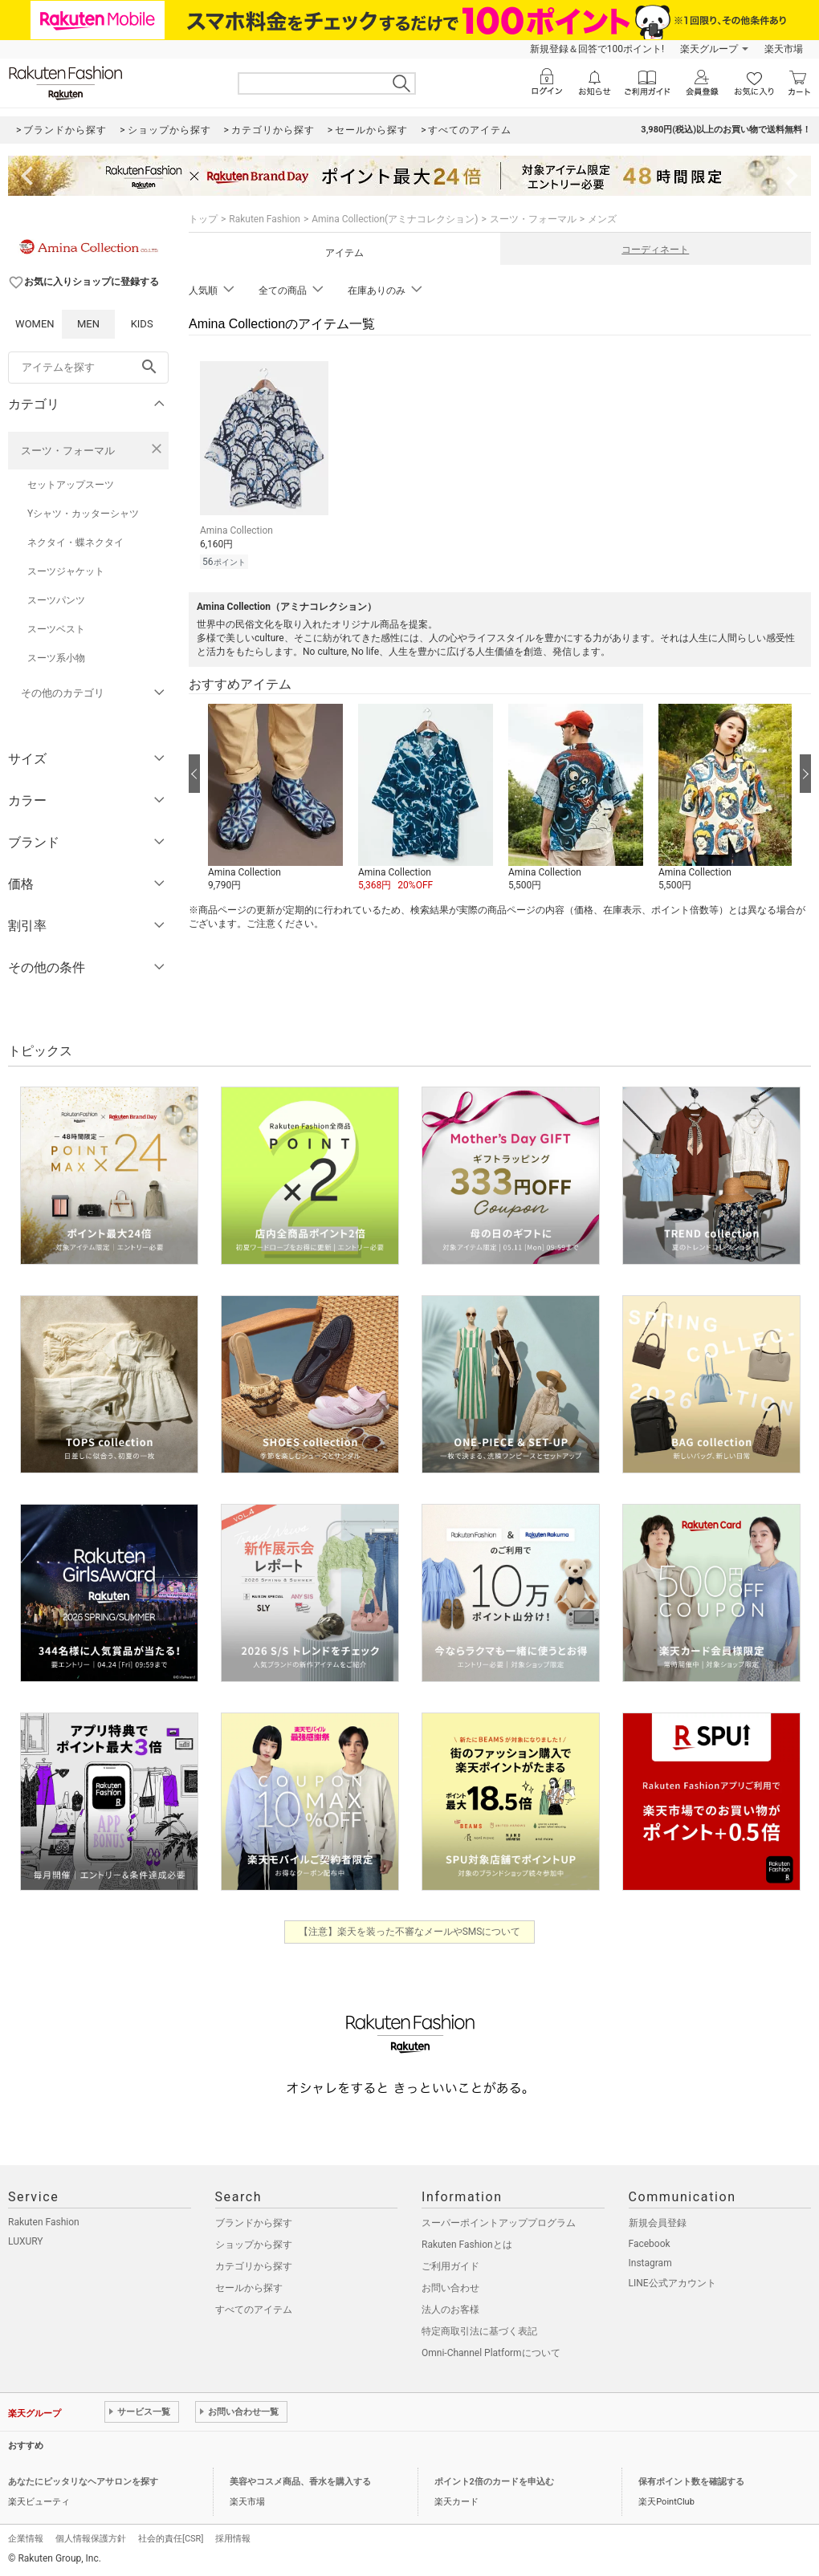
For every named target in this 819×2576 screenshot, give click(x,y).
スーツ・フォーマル (68, 451)
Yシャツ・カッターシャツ (83, 513)
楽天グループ (709, 49)
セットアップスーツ (70, 484)
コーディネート (655, 249)
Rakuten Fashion (264, 219)
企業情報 (25, 2538)
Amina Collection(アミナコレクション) (395, 219)
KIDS (142, 324)
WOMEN (35, 324)
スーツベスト (56, 629)
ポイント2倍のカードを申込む (494, 2481)
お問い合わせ (450, 2288)
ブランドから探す (253, 2223)
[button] (275, 798)
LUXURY (25, 2241)
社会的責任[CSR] (170, 2538)
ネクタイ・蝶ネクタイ (75, 542)
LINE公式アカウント (672, 2283)
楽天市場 (783, 49)
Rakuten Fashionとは (467, 2244)
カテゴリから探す (253, 2266)
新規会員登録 (658, 2223)
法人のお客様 (450, 2309)
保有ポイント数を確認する (691, 2481)
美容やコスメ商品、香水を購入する (300, 2481)
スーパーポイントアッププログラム (499, 2223)
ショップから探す (253, 2244)
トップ (203, 219)
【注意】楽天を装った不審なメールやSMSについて (410, 1931)
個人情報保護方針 (90, 2538)
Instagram (650, 2263)
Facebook (649, 2243)
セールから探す (249, 2288)
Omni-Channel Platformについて (491, 2353)
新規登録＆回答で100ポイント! (597, 49)
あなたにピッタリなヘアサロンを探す (83, 2481)
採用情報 (233, 2538)
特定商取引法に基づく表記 (479, 2331)
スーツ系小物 (56, 658)
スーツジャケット (65, 571)
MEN (88, 324)
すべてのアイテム (253, 2309)
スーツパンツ (56, 600)
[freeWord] (88, 367)
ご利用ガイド (450, 2266)
